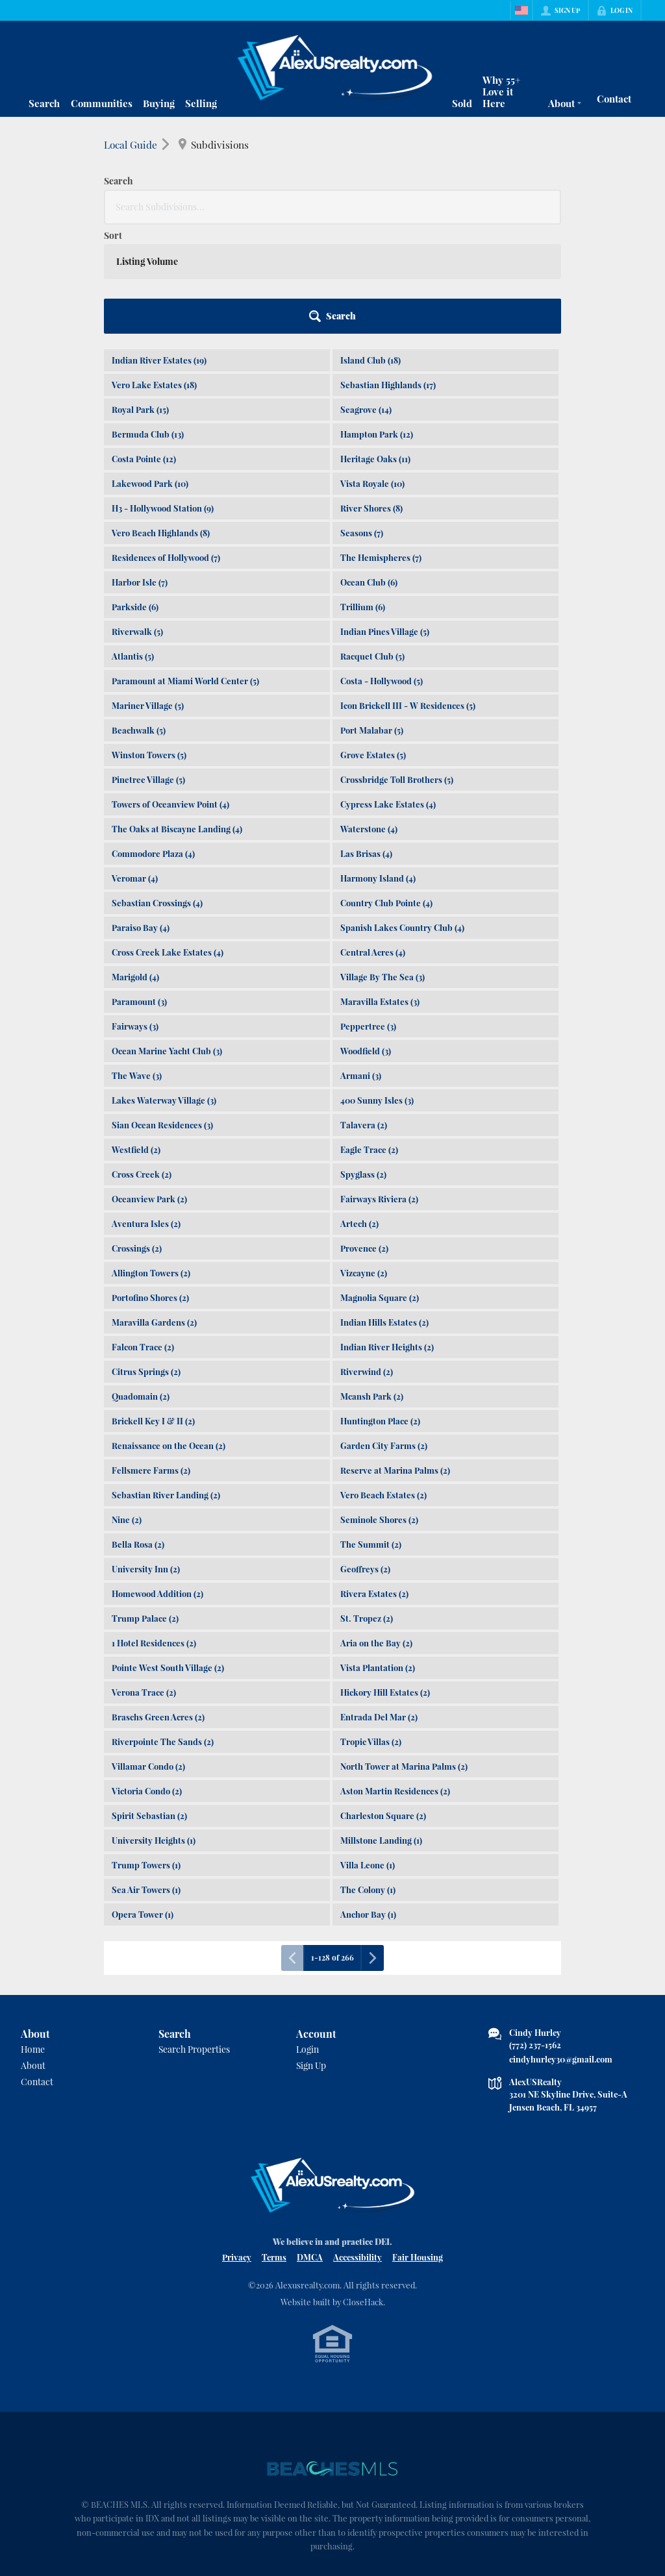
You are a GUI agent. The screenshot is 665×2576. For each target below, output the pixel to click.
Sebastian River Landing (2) (166, 1385)
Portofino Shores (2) (150, 1188)
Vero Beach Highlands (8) (161, 423)
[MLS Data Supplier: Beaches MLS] (332, 2360)
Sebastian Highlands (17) (388, 275)
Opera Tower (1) (142, 1805)
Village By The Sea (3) (382, 867)
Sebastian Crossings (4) (157, 793)
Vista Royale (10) (372, 374)
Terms (274, 2147)
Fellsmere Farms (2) (151, 1361)
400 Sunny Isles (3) (377, 991)
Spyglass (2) (363, 1065)
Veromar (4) (135, 768)
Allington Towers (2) (151, 1163)
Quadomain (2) (140, 1287)
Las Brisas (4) (366, 744)
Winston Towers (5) (149, 645)
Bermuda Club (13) (148, 324)
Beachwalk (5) (139, 620)
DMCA (310, 2147)
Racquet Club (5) (372, 546)
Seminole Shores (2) (379, 1410)
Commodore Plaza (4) (153, 744)
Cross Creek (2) (141, 1065)
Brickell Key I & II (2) (153, 1311)
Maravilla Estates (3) (380, 892)
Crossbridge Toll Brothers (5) (396, 670)
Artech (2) (359, 1114)
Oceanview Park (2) (149, 1089)
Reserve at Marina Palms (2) (395, 1361)
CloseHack (363, 2192)
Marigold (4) (135, 867)
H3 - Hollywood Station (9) (163, 398)
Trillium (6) (362, 497)
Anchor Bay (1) (368, 1805)
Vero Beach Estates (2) (383, 1385)
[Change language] (521, 10)
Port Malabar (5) (371, 620)
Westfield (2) (136, 1040)
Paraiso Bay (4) (140, 818)
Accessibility (357, 2147)
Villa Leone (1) (367, 1755)
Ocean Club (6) (368, 472)
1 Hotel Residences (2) (154, 1533)
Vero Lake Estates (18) (154, 275)
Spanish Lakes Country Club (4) (402, 818)
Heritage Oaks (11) (375, 349)
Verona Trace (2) (144, 1583)
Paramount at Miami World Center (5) (185, 571)
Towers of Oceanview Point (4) (170, 694)
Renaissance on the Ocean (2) (168, 1336)
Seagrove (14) (366, 300)
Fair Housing (417, 2147)
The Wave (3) (137, 966)
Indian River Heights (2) (387, 1237)
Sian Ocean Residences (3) (162, 1015)
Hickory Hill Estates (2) (385, 1583)
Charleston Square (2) (383, 1706)
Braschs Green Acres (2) (158, 1607)
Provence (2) (364, 1139)
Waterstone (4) (368, 719)
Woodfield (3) (365, 941)
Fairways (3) (135, 917)
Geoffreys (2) (365, 1459)
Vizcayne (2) (363, 1163)
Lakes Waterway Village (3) (164, 991)
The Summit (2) (370, 1435)
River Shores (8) (371, 398)
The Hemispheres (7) (380, 448)
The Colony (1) (367, 1780)
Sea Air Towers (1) (146, 1780)
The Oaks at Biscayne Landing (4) (177, 719)
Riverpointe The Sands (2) (163, 1632)
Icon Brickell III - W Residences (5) (407, 596)
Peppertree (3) (368, 917)
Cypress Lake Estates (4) (388, 694)
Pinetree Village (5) (148, 670)
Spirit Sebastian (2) (149, 1706)
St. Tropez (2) (366, 1509)
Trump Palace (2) (145, 1509)
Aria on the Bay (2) (376, 1533)
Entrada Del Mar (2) (379, 1607)
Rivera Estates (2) (374, 1484)
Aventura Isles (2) (146, 1114)
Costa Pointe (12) (144, 349)
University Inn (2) (146, 1459)
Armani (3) (360, 966)
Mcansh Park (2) (371, 1287)
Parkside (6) (135, 497)
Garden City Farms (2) (383, 1336)
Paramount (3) (139, 892)
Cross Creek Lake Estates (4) (167, 842)
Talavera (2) (363, 1015)
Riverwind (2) (366, 1262)
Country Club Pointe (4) (386, 793)
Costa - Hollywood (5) (381, 571)
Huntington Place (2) (380, 1311)
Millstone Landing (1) (381, 1731)
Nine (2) (127, 1410)
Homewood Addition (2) (157, 1484)
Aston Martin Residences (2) (395, 1681)
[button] (524, 207)
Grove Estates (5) (373, 645)
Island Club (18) (370, 250)
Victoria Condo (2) (147, 1681)
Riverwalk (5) (137, 522)
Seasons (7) (361, 423)
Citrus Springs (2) (146, 1262)
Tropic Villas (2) (370, 1632)
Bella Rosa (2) (138, 1435)
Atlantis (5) (133, 546)
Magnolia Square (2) (379, 1188)
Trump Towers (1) (146, 1755)
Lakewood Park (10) (150, 374)
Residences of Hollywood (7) (166, 448)
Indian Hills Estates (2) (384, 1213)
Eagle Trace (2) (369, 1040)
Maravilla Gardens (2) (154, 1213)
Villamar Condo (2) (148, 1657)
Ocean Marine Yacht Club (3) (167, 941)
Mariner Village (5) (148, 596)
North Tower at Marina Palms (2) (404, 1657)
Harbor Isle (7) (140, 472)
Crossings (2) (137, 1139)
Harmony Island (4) (378, 768)
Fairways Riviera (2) (379, 1089)
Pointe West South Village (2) (168, 1558)
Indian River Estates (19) (159, 250)
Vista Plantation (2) (377, 1558)
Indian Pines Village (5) (384, 522)
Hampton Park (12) (376, 324)
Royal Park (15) (140, 300)
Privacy (236, 2147)
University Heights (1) (153, 1731)
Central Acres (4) (372, 842)
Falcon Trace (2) (143, 1237)
